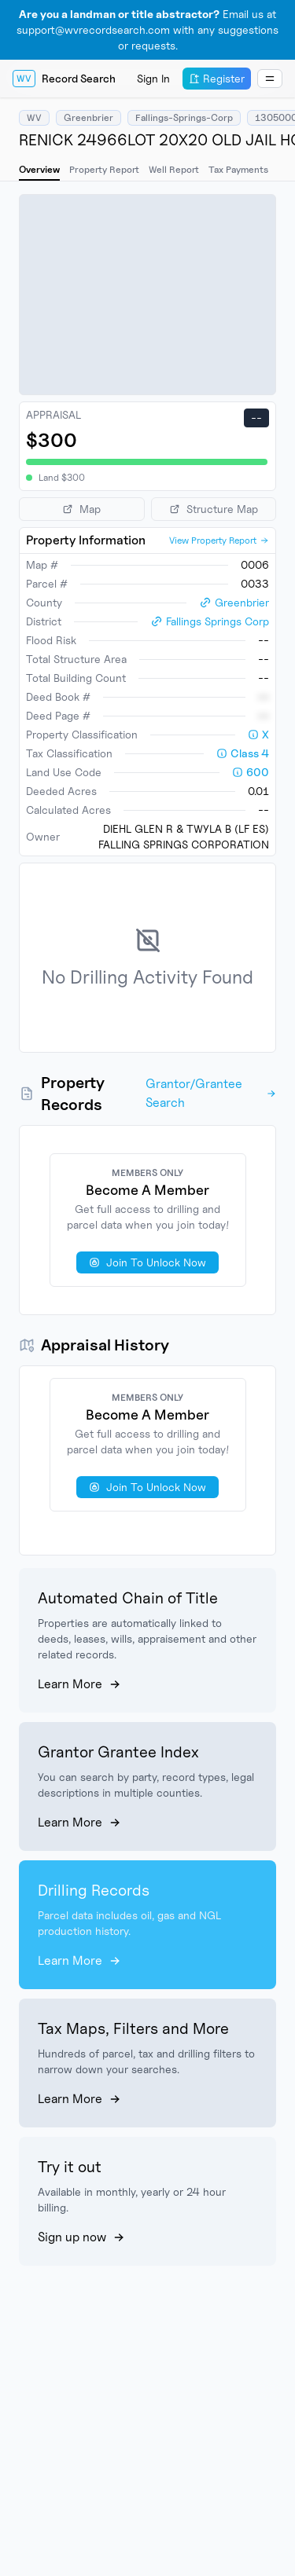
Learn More (79, 1683)
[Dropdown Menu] (269, 78)
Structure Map (213, 508)
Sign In (153, 78)
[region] (147, 294)
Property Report (104, 169)
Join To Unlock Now (147, 1262)
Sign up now (81, 2237)
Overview (39, 169)
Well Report (174, 169)
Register (217, 78)
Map (81, 508)
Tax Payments (238, 169)
